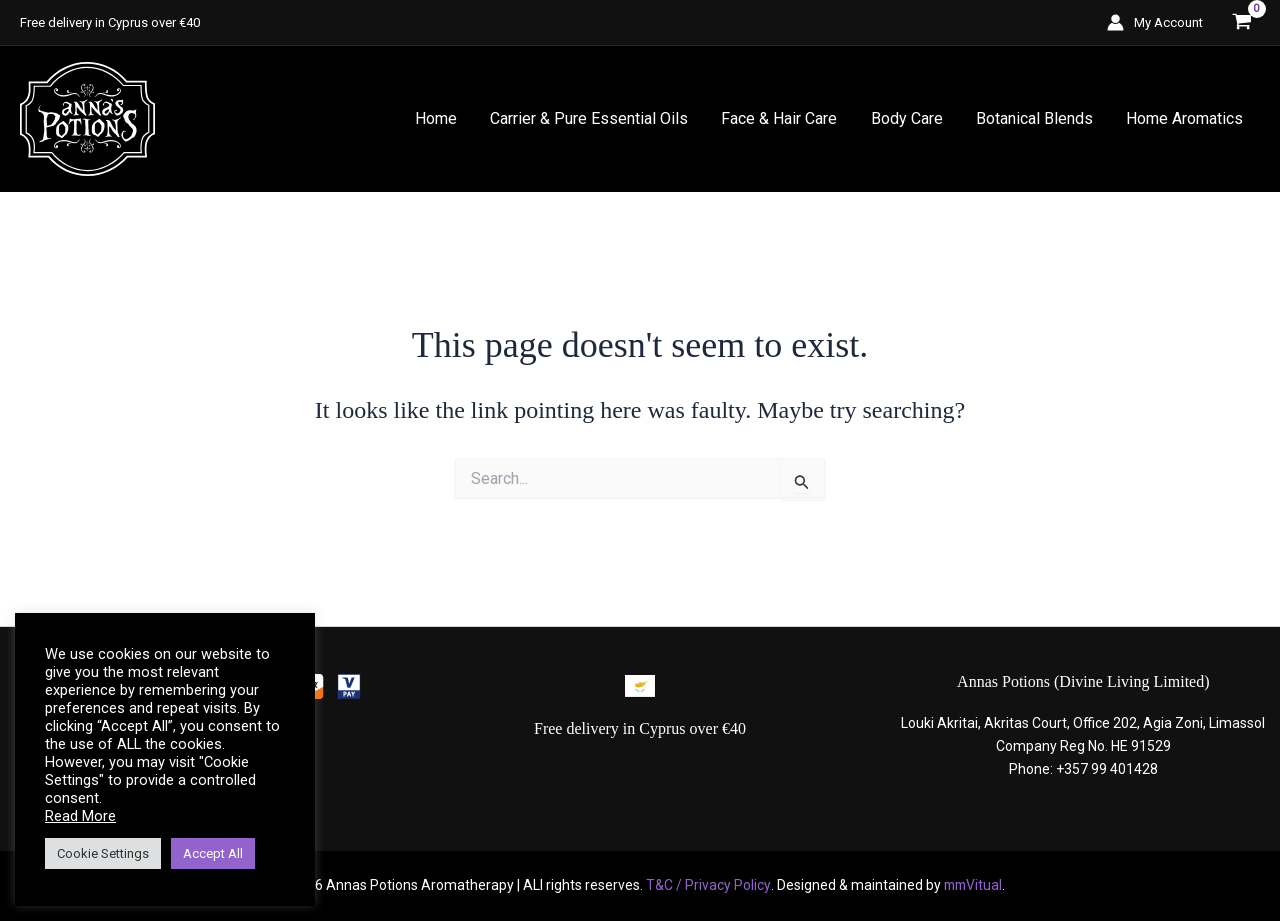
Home (443, 118)
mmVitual (972, 885)
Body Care (910, 118)
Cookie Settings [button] (103, 853)
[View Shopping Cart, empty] (1241, 22)
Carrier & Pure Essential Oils (595, 118)
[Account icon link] (1155, 22)
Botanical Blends (1036, 118)
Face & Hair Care (784, 118)
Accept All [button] (213, 853)
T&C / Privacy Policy (706, 885)
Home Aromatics (1185, 118)
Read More (80, 816)
